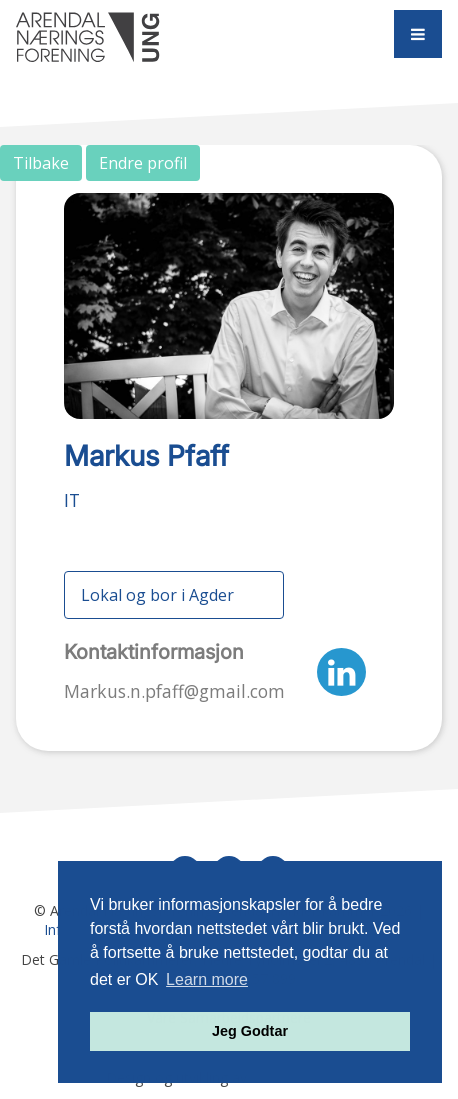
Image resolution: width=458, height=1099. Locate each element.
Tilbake (41, 163)
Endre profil (143, 163)
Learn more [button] (207, 979)
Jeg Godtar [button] (250, 1031)
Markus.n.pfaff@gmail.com (174, 691)
